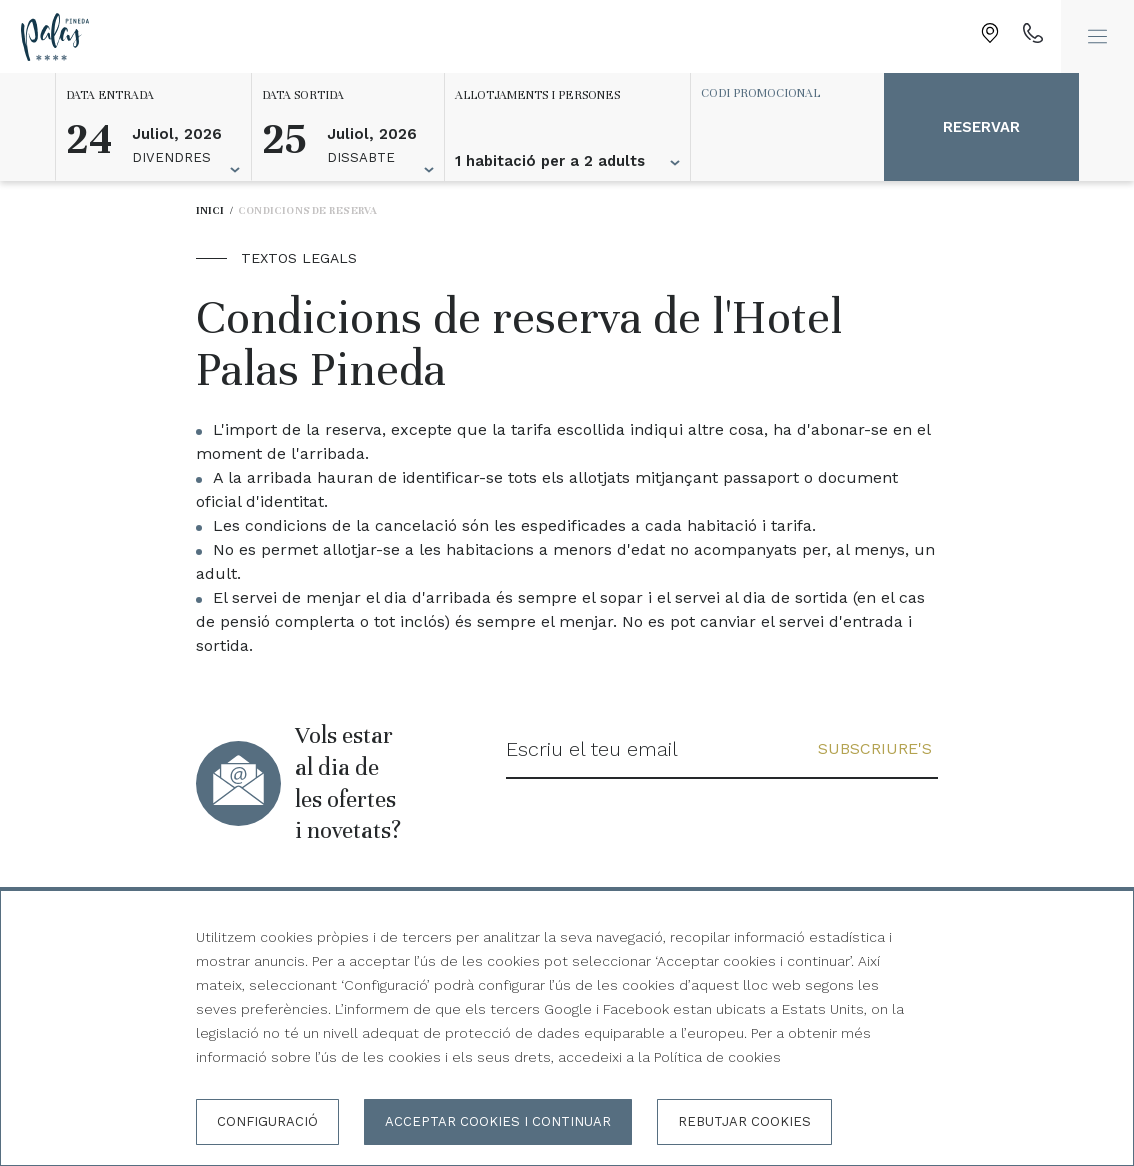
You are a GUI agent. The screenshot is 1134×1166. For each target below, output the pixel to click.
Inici (210, 210)
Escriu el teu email (592, 749)
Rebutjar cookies (744, 1121)
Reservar (981, 127)
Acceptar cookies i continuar (498, 1121)
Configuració (267, 1121)
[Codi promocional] (778, 93)
